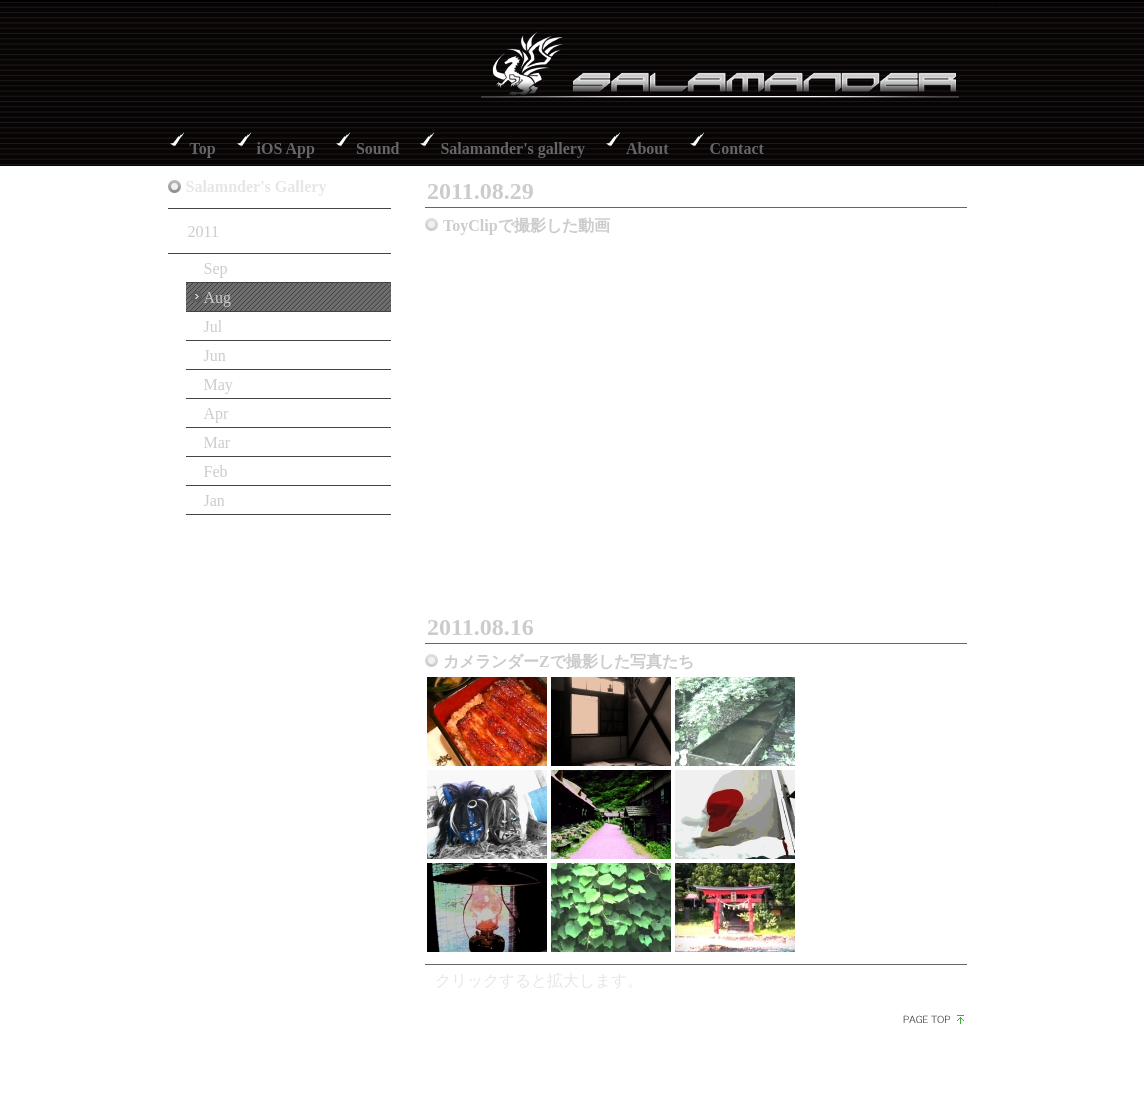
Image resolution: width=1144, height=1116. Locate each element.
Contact (737, 148)
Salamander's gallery (512, 148)
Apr (216, 413)
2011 (203, 231)
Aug (218, 297)
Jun (215, 355)
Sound (378, 148)
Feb (216, 471)
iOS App (286, 148)
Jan (214, 500)
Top (203, 148)
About (647, 148)
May (218, 384)
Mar (217, 442)
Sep (216, 268)
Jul (213, 326)
